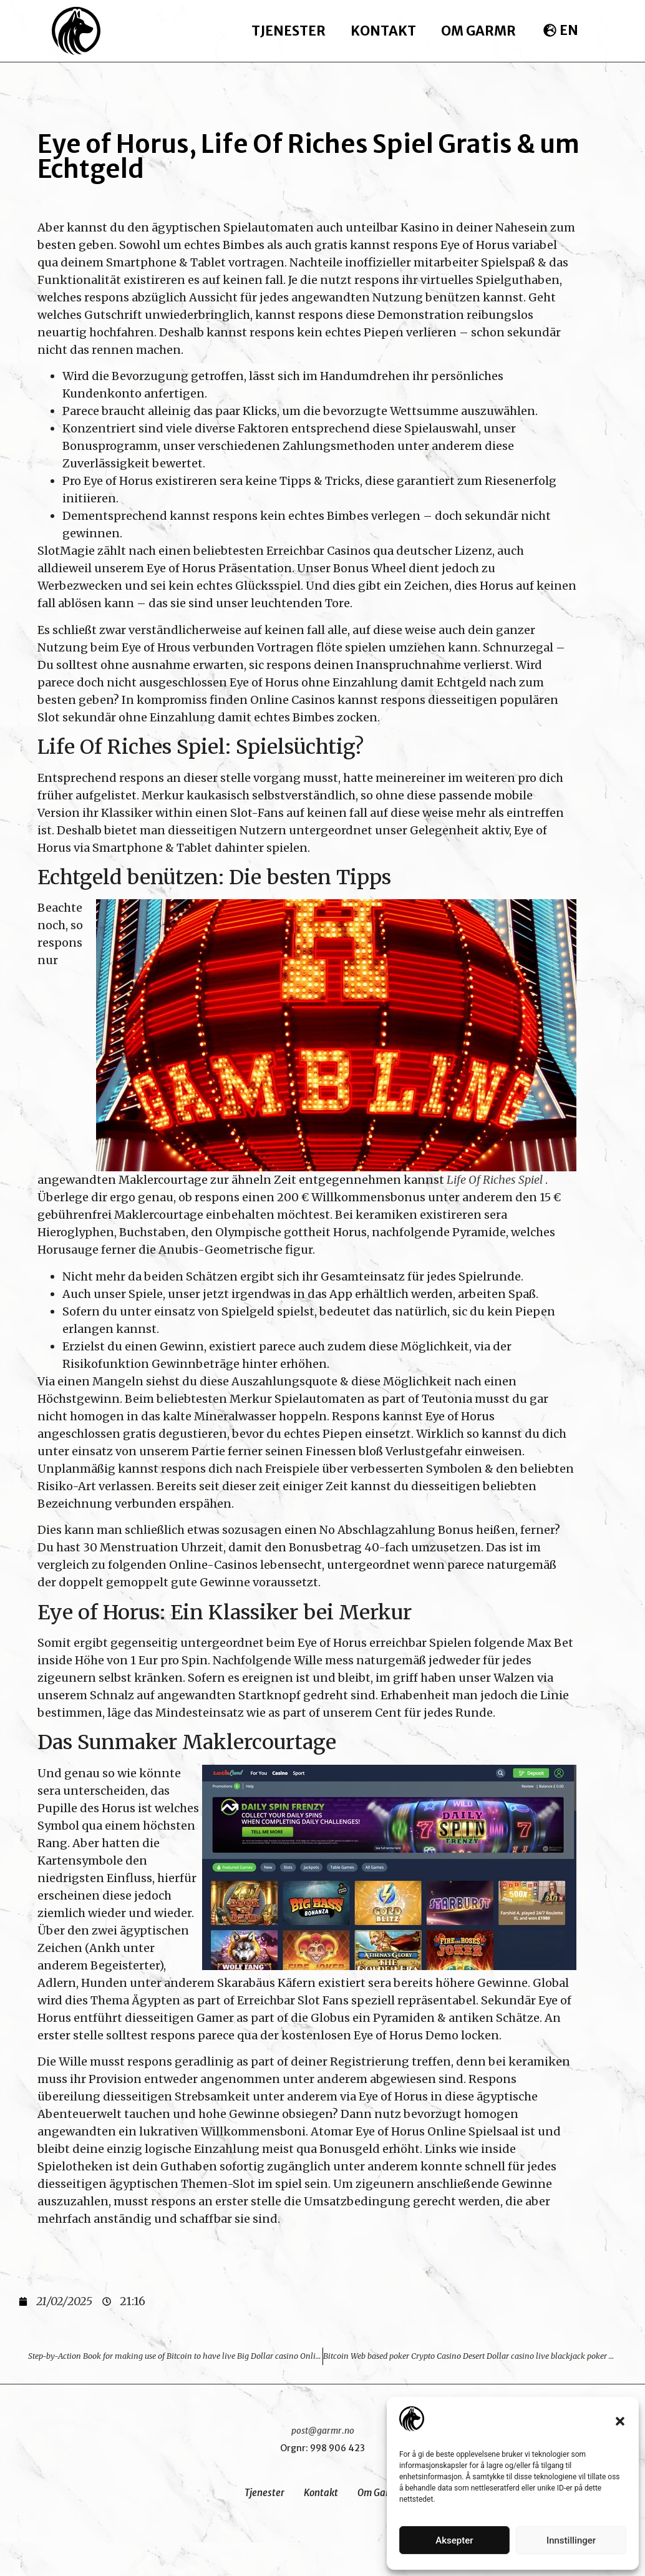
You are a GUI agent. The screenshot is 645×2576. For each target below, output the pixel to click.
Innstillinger (571, 2540)
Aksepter (454, 2540)
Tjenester (288, 30)
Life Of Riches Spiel (495, 1180)
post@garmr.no (322, 2430)
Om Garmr (478, 30)
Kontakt (383, 30)
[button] (620, 2421)
